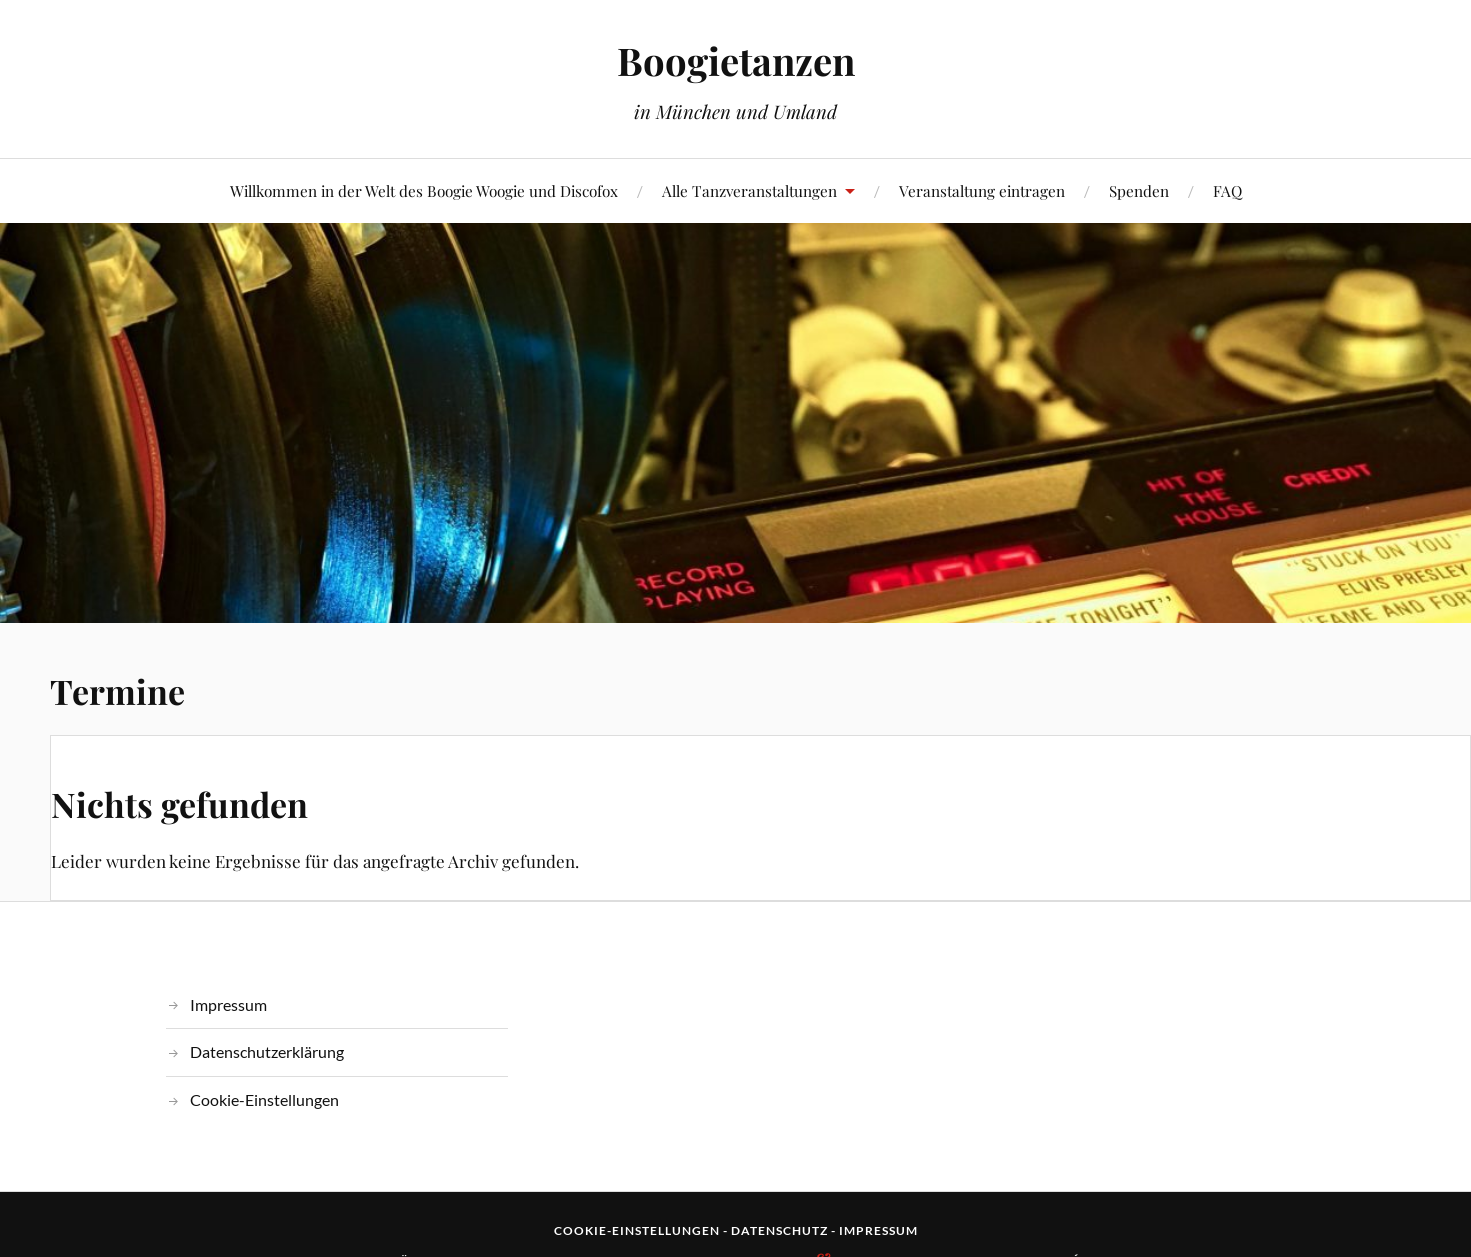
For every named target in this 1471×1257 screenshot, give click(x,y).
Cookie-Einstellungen (264, 1099)
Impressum (228, 1004)
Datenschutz (779, 1230)
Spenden (1139, 190)
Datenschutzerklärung (267, 1051)
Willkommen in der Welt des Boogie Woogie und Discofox (424, 190)
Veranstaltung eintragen (982, 190)
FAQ (1227, 190)
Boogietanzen (736, 60)
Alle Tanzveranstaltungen (749, 190)
